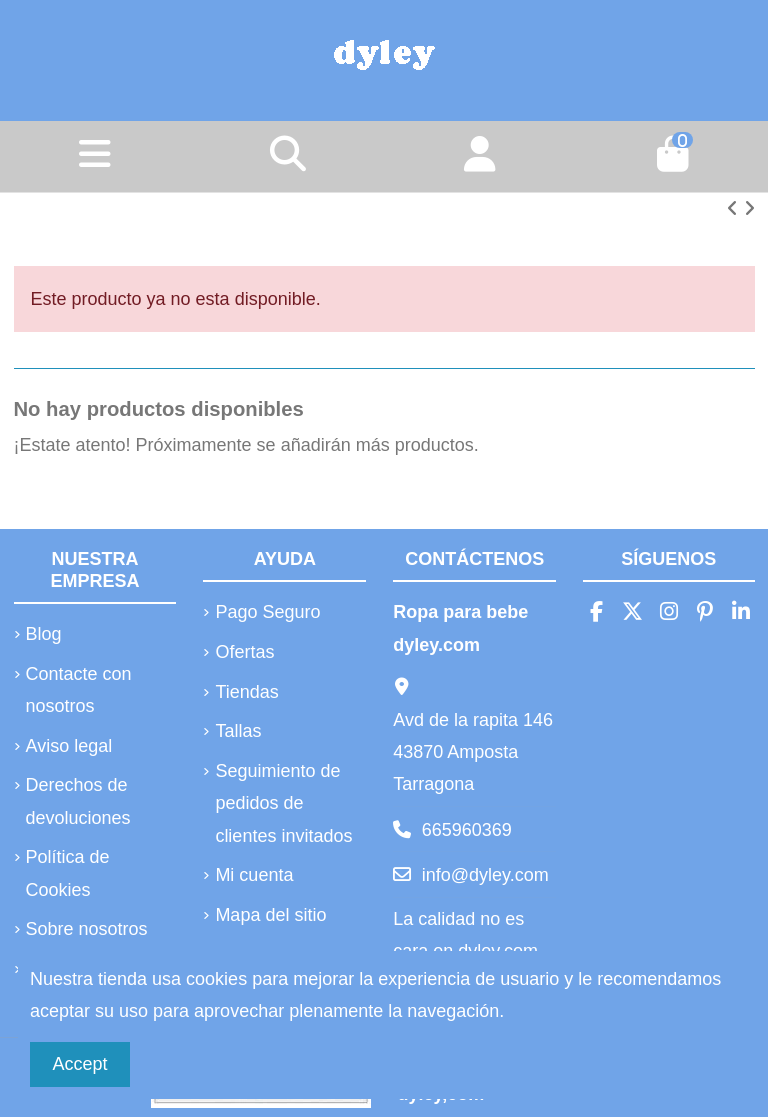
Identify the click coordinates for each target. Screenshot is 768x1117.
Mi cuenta (254, 875)
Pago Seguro (267, 612)
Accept (80, 1064)
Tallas (238, 731)
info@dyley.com (485, 875)
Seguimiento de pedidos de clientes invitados (283, 803)
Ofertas (244, 652)
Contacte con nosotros (79, 690)
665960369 (467, 830)
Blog (44, 634)
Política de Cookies (68, 873)
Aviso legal (69, 746)
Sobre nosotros (87, 929)
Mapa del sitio (270, 915)
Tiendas (246, 692)
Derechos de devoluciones (78, 801)
